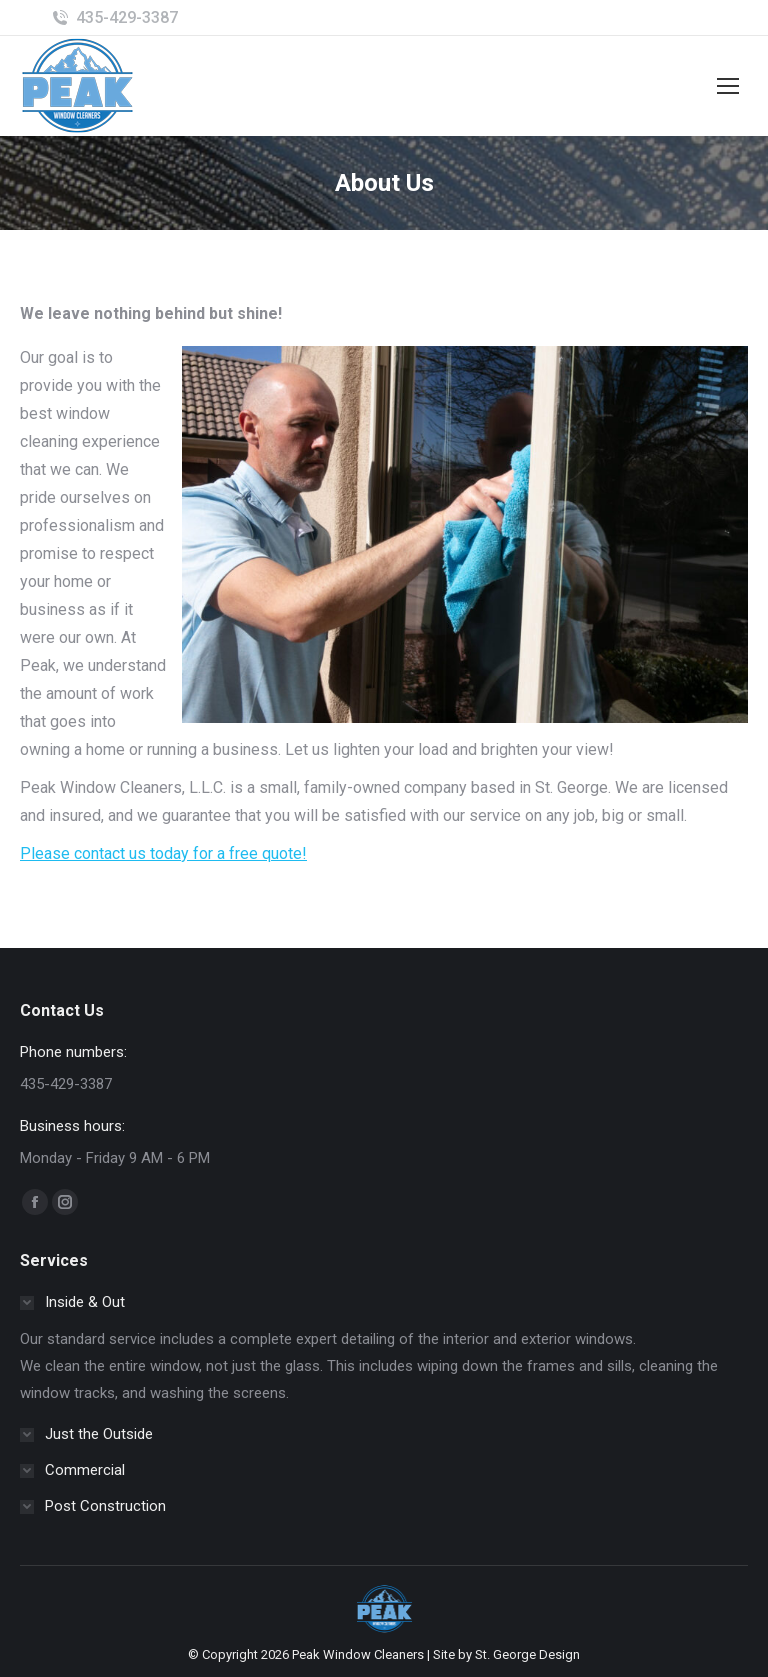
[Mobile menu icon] (728, 86)
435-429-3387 (127, 17)
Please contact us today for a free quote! (163, 853)
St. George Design (527, 1654)
